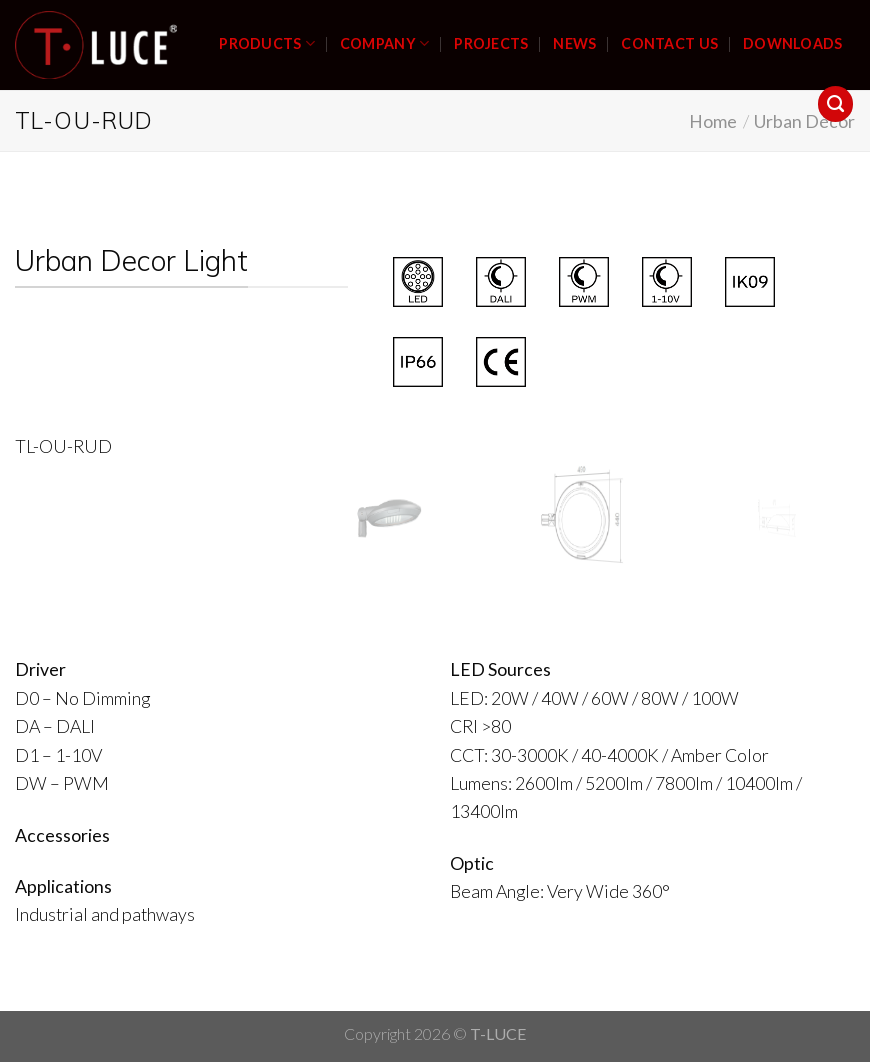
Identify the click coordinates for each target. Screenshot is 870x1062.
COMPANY (384, 43)
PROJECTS (491, 43)
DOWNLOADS (793, 43)
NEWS (574, 43)
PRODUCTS (267, 43)
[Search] (836, 104)
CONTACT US (669, 43)
